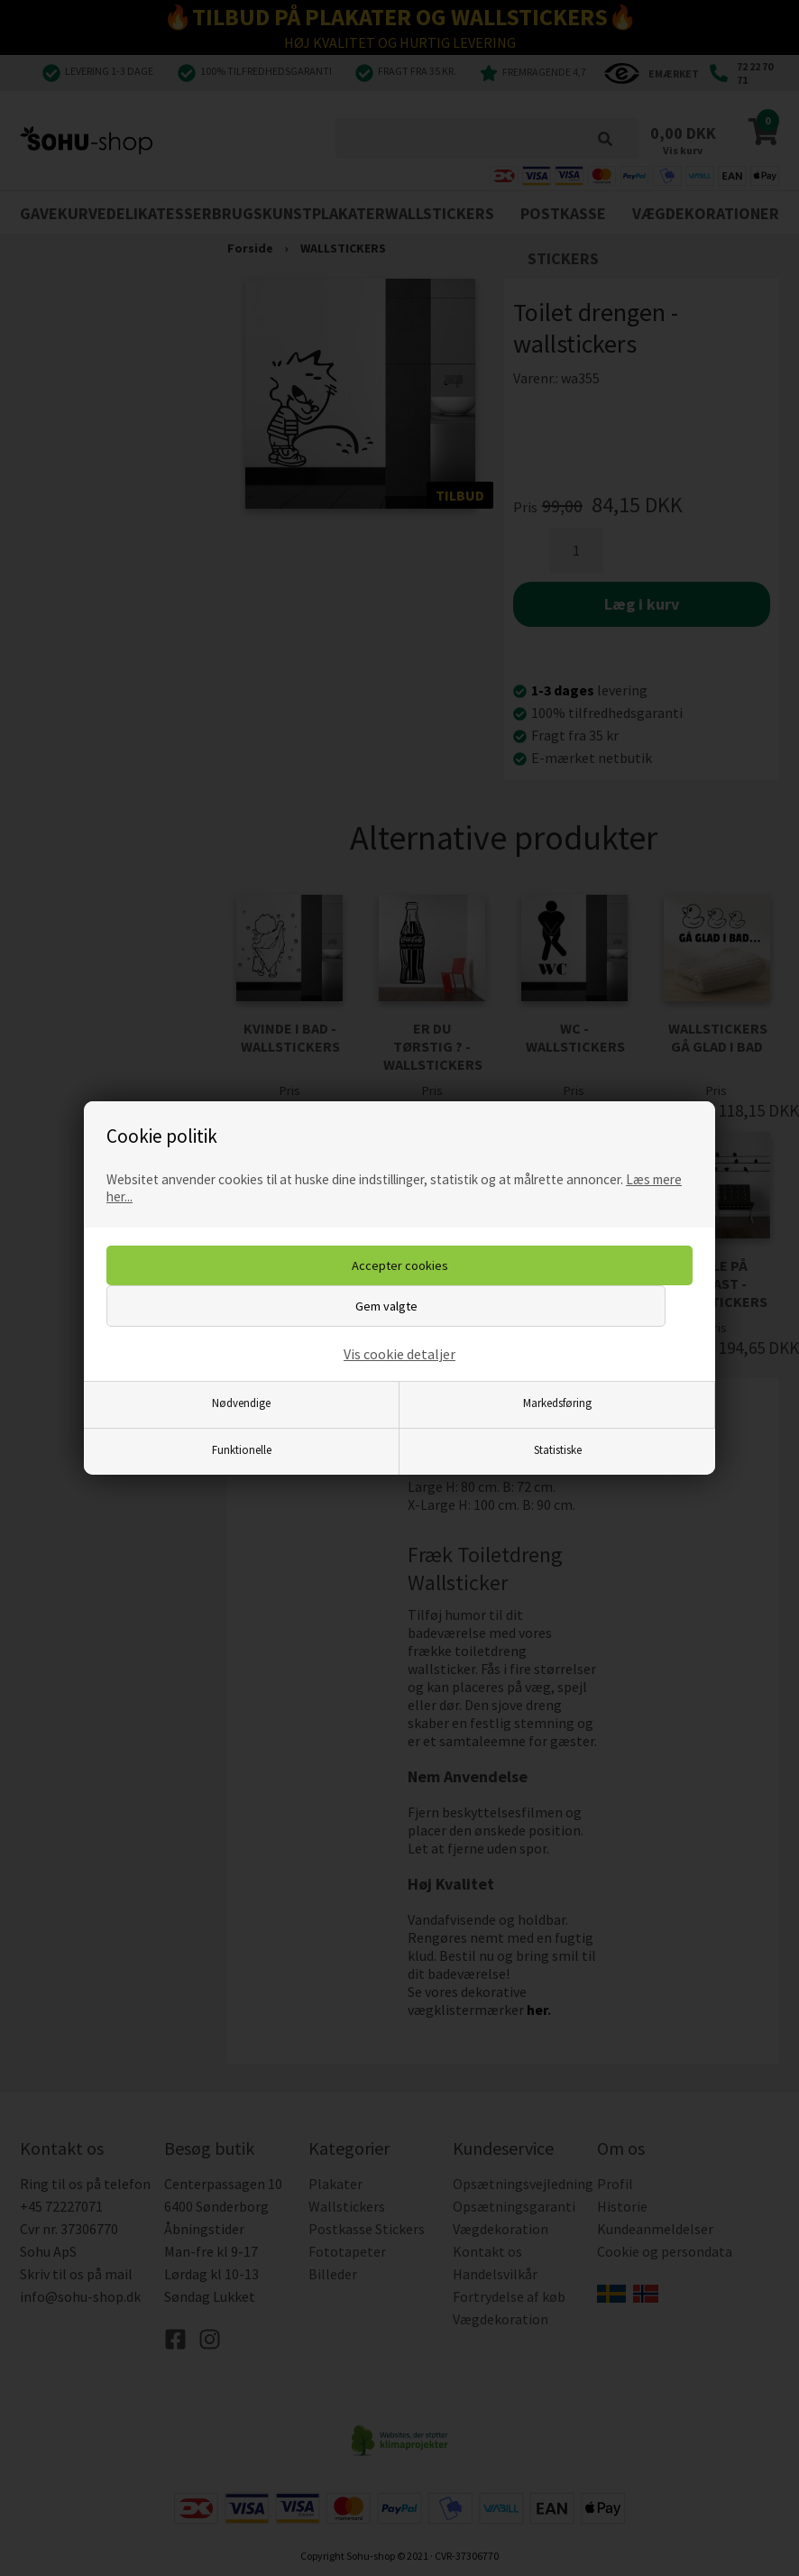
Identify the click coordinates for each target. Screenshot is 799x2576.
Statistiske (558, 1449)
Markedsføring (557, 1402)
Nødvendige (241, 1402)
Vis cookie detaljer (399, 1354)
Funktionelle (241, 1449)
